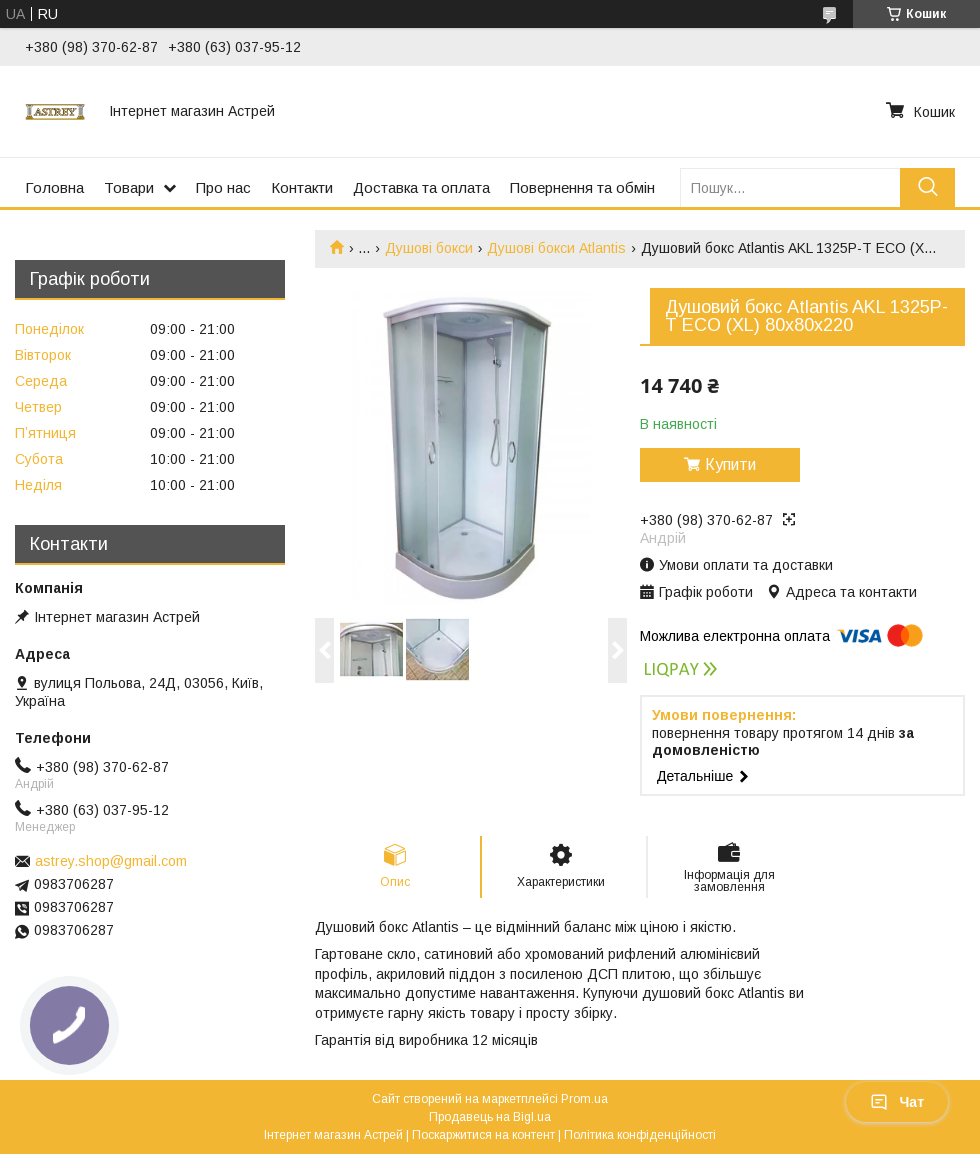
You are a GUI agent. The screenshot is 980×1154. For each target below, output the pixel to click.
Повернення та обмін (582, 187)
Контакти (302, 187)
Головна (54, 187)
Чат (897, 1102)
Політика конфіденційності (640, 1135)
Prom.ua (584, 1099)
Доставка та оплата (421, 187)
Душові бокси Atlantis (556, 248)
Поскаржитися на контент (483, 1135)
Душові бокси (429, 248)
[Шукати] (927, 187)
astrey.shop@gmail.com (111, 861)
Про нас (223, 187)
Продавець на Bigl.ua (490, 1117)
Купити (730, 464)
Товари (129, 187)
